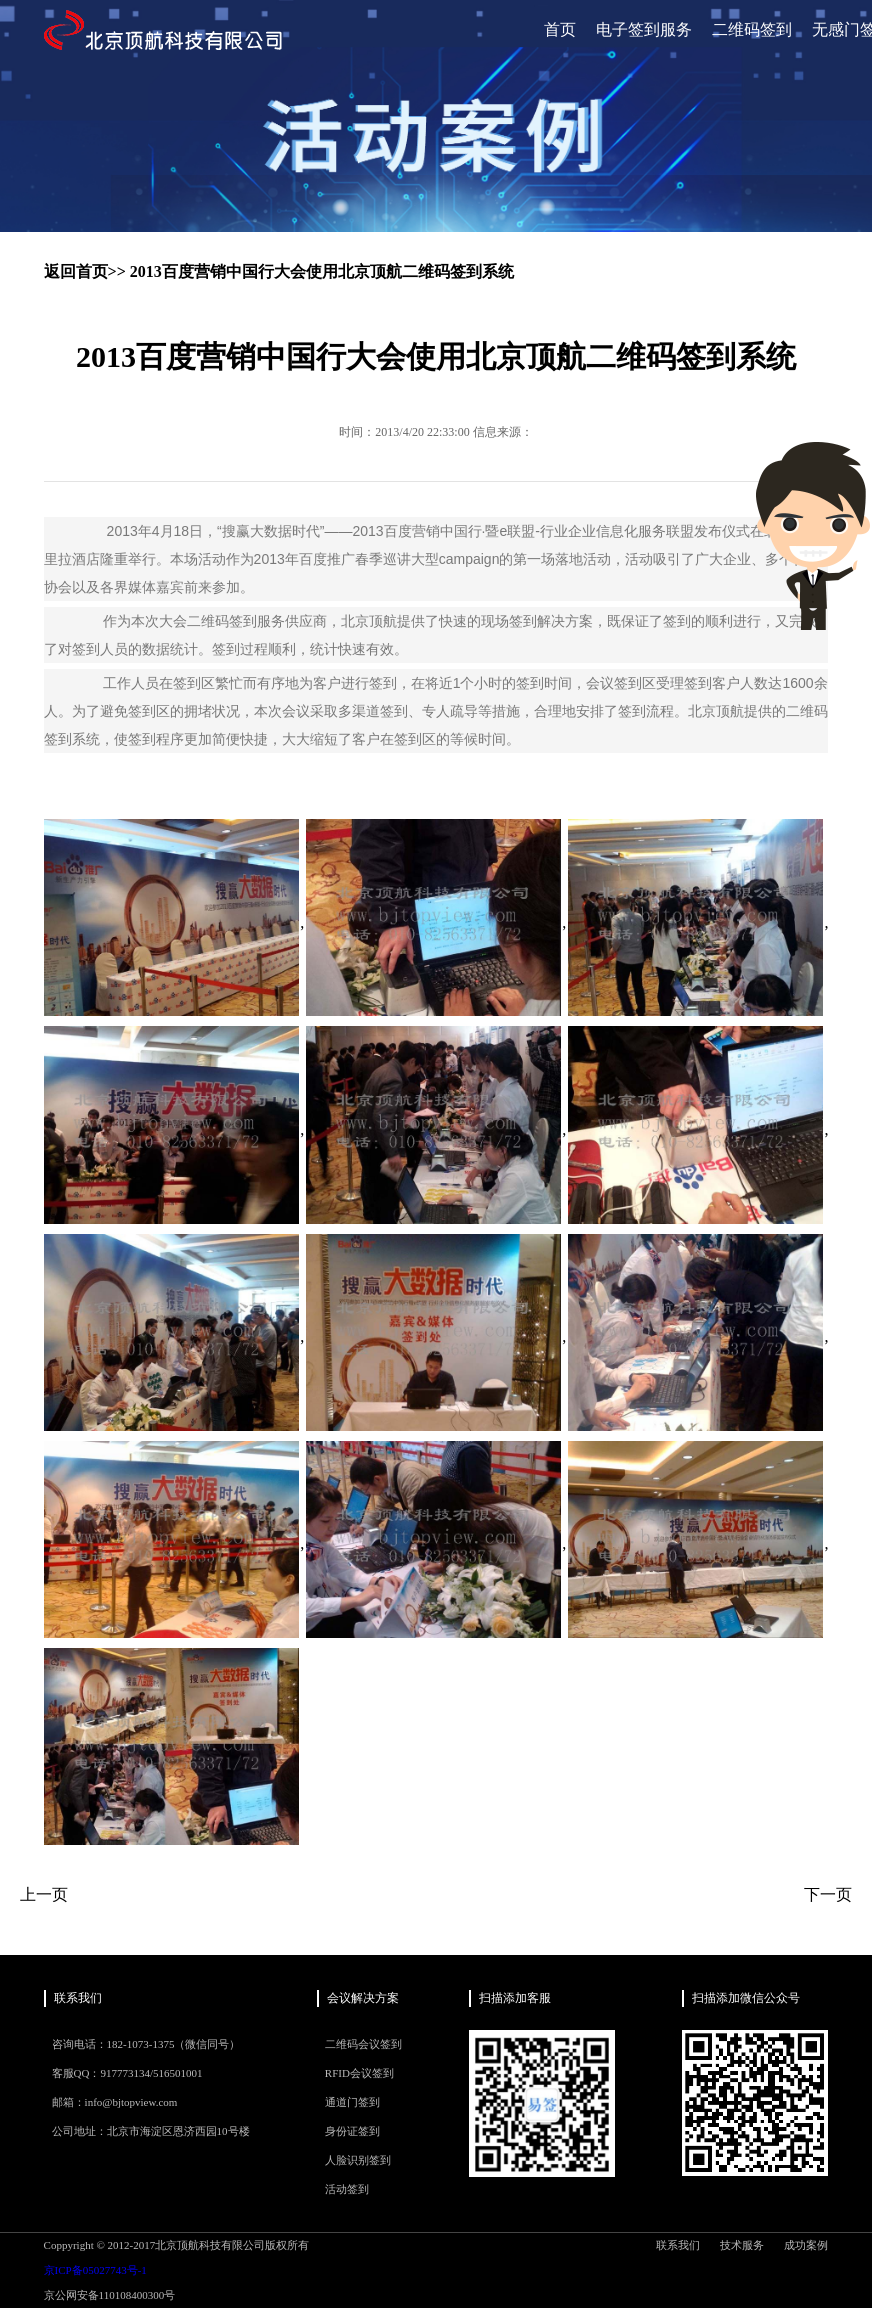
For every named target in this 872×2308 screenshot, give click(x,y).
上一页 (44, 1894)
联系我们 (678, 2245)
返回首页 (76, 271)
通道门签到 (352, 2102)
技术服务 (742, 2245)
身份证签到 (352, 2131)
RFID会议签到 (359, 2073)
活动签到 (347, 2189)
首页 (560, 29)
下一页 (828, 1894)
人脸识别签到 (358, 2160)
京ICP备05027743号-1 (95, 2270)
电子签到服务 (644, 29)
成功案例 (806, 2245)
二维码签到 (752, 29)
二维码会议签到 (363, 2044)
